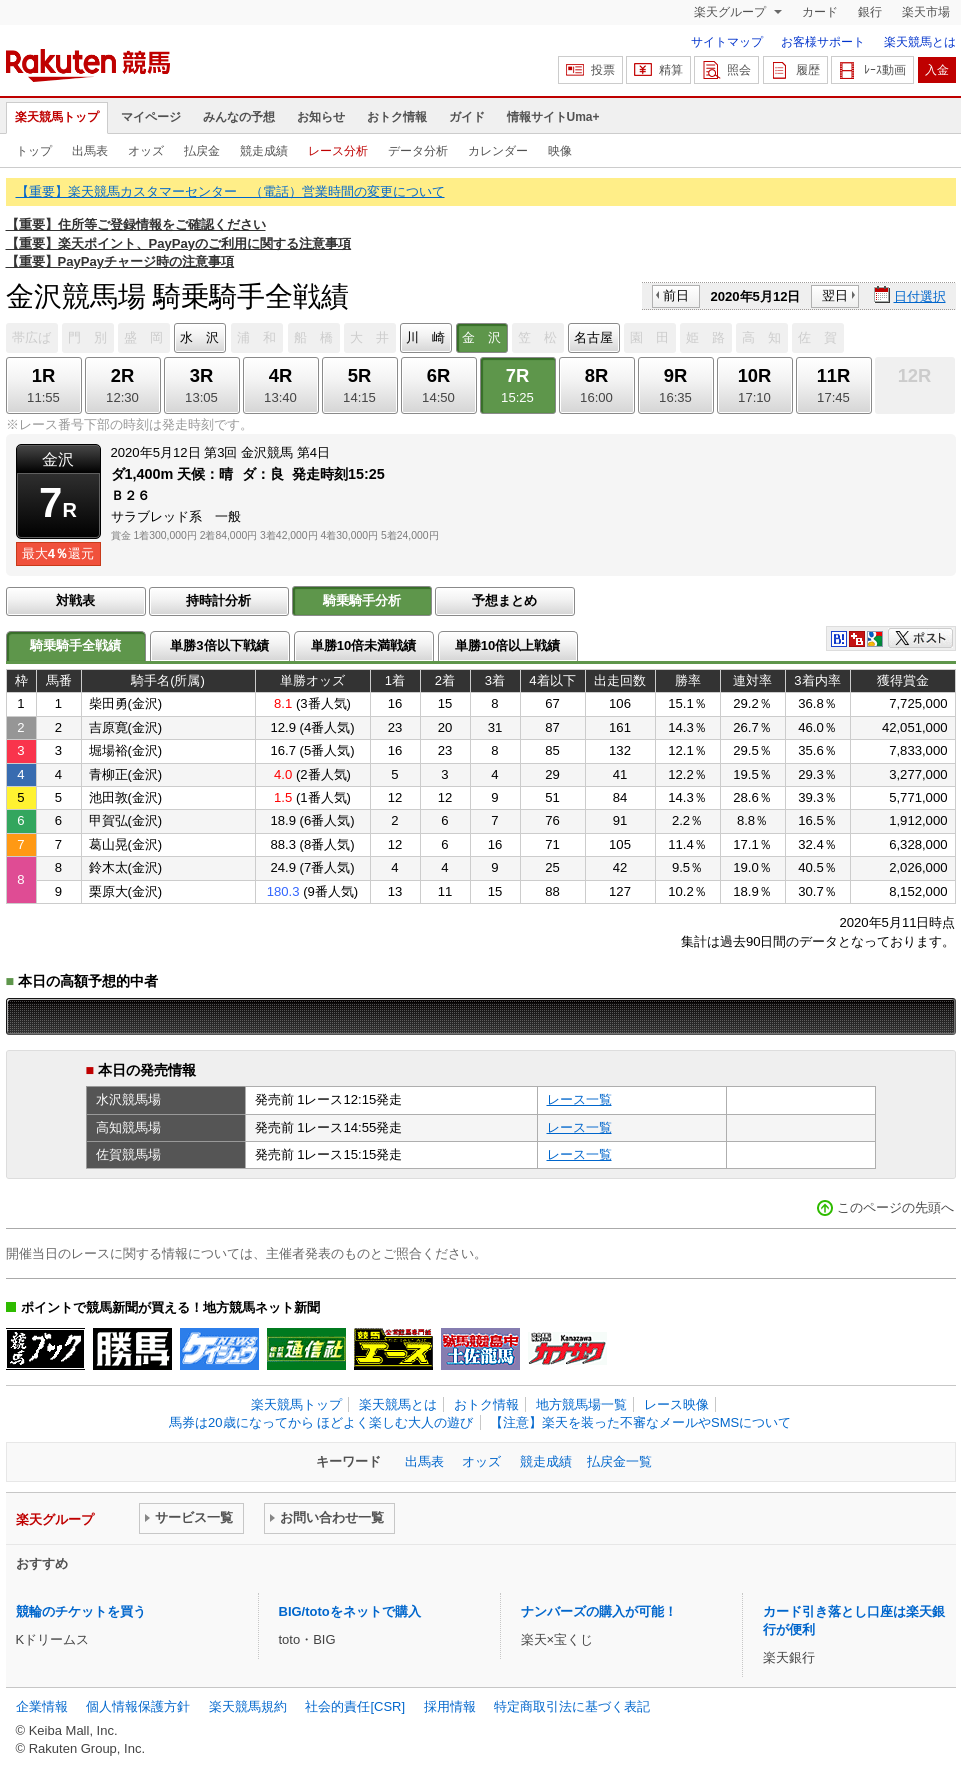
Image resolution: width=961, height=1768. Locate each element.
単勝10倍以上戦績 (508, 645)
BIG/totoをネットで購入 (350, 1611)
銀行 (870, 12)
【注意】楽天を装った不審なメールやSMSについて (640, 1422)
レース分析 (338, 151)
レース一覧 (579, 1099)
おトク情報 (397, 117)
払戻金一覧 (619, 1461)
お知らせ (321, 117)
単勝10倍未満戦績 (364, 645)
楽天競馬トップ (57, 117)
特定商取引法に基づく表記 (572, 1706)
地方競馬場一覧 (581, 1404)
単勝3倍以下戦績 (219, 645)
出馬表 (90, 151)
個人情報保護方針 (138, 1706)
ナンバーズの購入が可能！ (599, 1611)
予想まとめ (504, 600)
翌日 (835, 295)
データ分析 (418, 151)
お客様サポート (823, 42)
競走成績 (264, 151)
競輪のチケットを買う (81, 1611)
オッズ (146, 151)
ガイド (467, 117)
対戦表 (75, 600)
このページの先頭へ (895, 1207)
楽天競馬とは (920, 42)
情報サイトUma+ (553, 117)
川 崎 (425, 337)
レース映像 (676, 1404)
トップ (34, 151)
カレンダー (498, 151)
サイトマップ (727, 42)
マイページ (151, 117)
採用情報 (450, 1706)
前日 (676, 295)
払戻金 (202, 151)
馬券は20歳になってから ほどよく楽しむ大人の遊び (321, 1422)
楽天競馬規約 (248, 1706)
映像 (560, 151)
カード (820, 12)
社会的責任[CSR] (355, 1706)
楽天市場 (926, 12)
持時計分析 (218, 600)
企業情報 (42, 1706)
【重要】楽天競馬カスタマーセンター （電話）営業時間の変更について (230, 191)
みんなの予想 (239, 117)
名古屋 (593, 337)
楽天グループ (731, 12)
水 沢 (199, 337)
